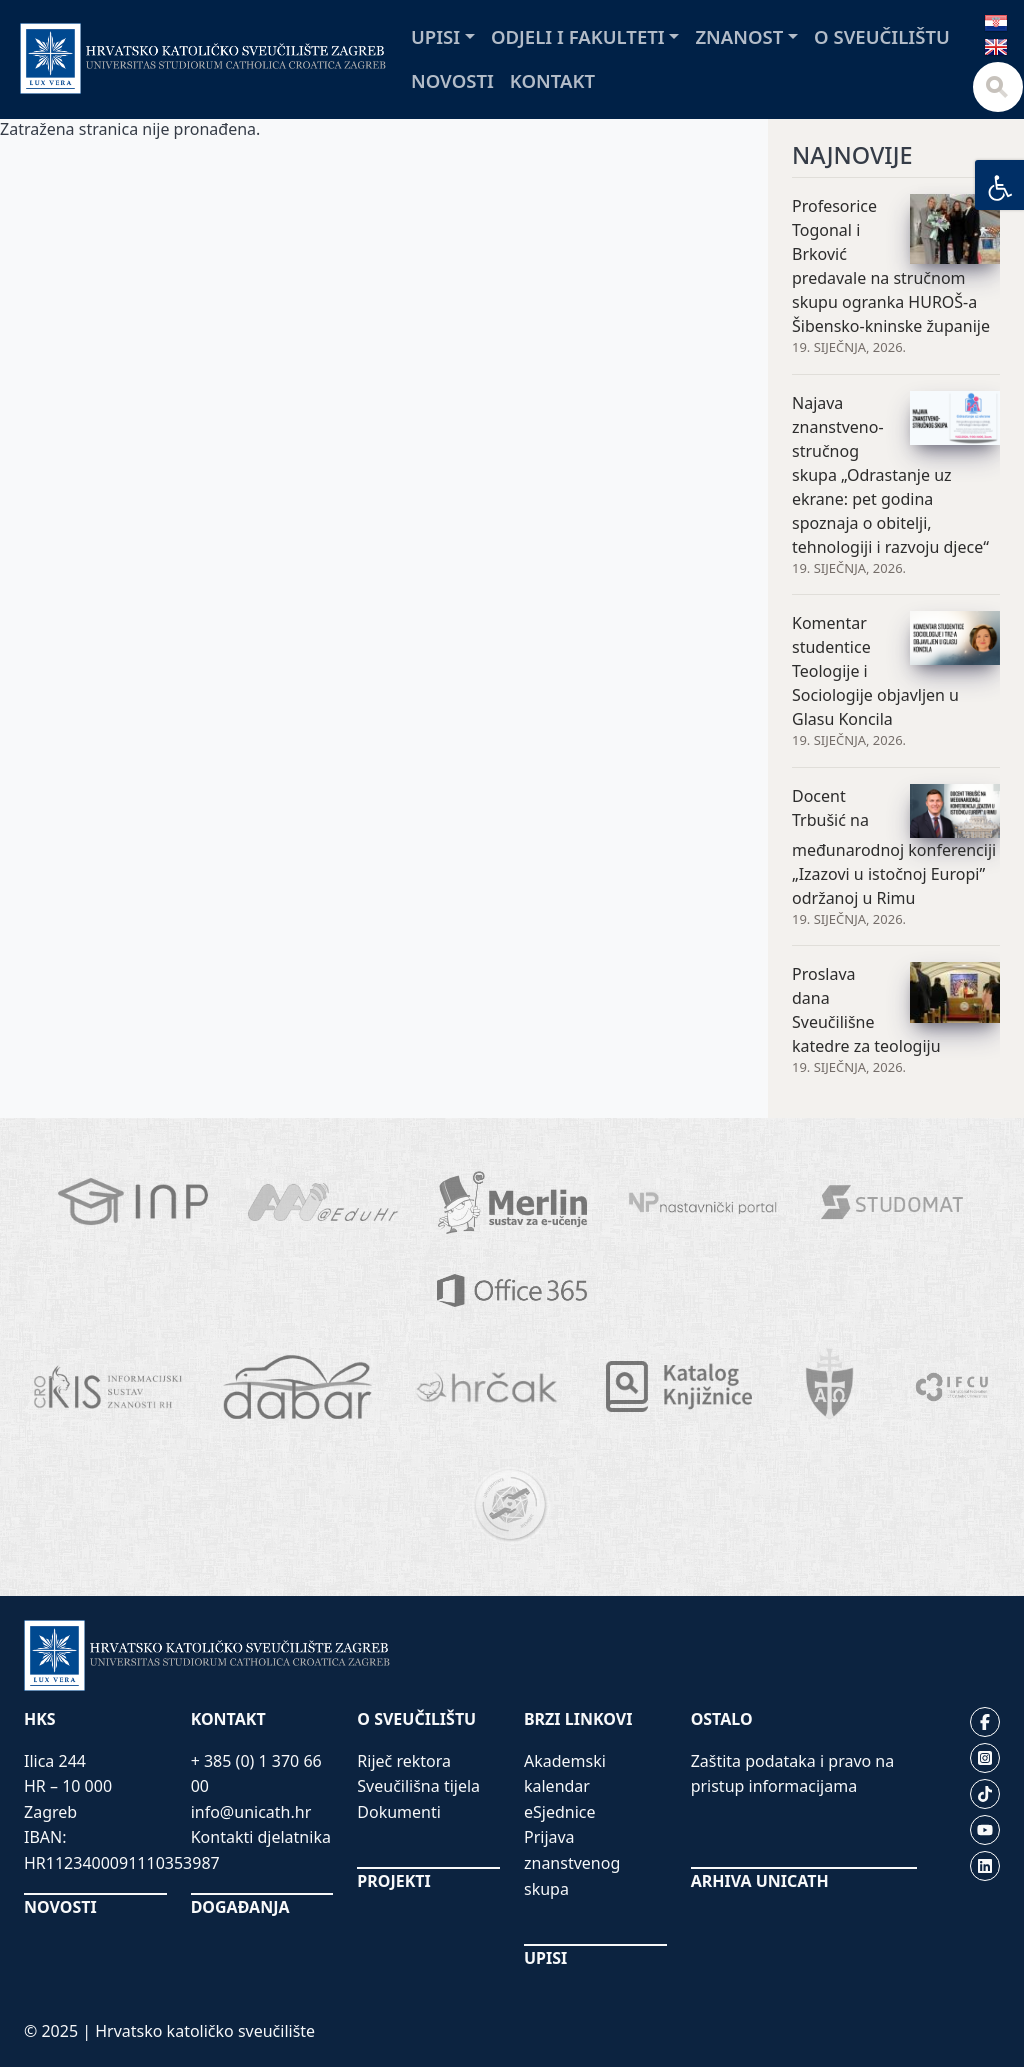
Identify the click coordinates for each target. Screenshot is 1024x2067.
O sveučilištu (882, 36)
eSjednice (560, 1812)
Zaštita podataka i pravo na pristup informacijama (793, 1774)
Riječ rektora (404, 1761)
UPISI (545, 1958)
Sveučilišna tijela (418, 1786)
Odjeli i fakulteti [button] (578, 36)
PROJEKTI (393, 1881)
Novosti (452, 80)
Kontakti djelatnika (261, 1837)
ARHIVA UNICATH (760, 1881)
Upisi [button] (435, 36)
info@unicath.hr (251, 1812)
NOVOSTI (60, 1907)
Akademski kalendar (565, 1774)
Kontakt (552, 80)
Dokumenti (399, 1812)
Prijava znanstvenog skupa (572, 1862)
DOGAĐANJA (240, 1907)
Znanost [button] (739, 36)
